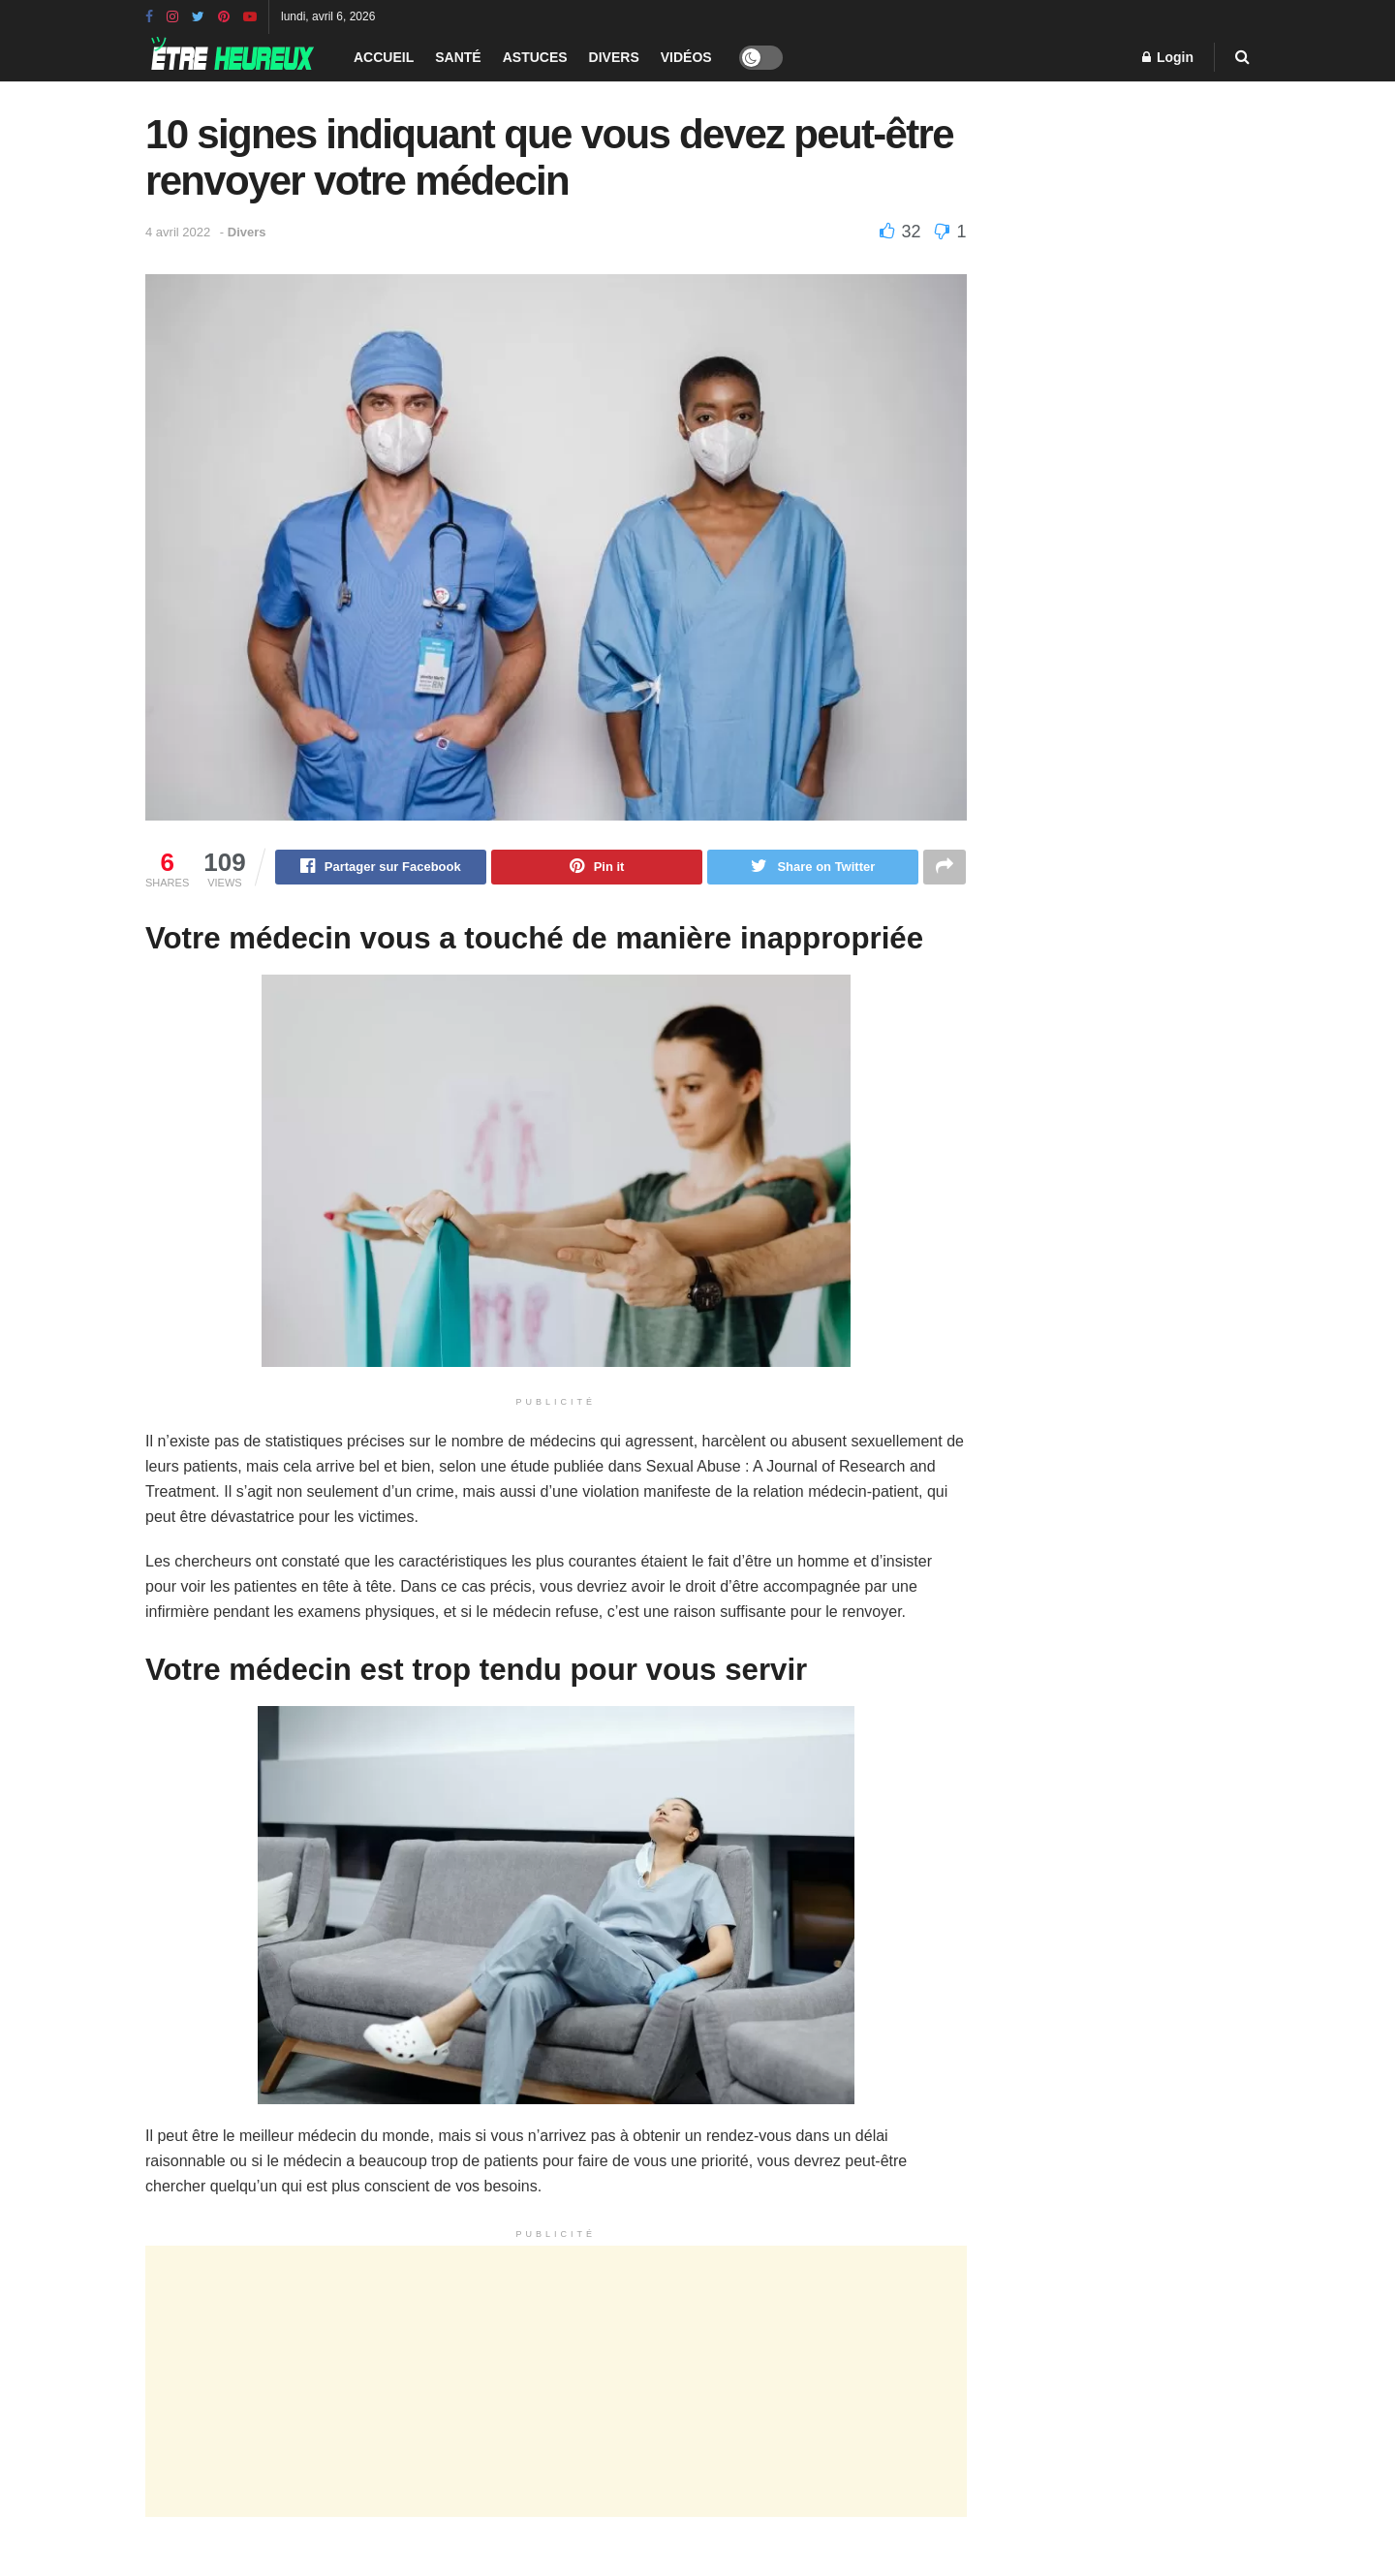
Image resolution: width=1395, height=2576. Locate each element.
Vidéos (686, 57)
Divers (614, 57)
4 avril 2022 (177, 232)
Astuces (535, 57)
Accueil (384, 57)
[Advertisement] (556, 2384)
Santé (457, 57)
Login (1168, 57)
